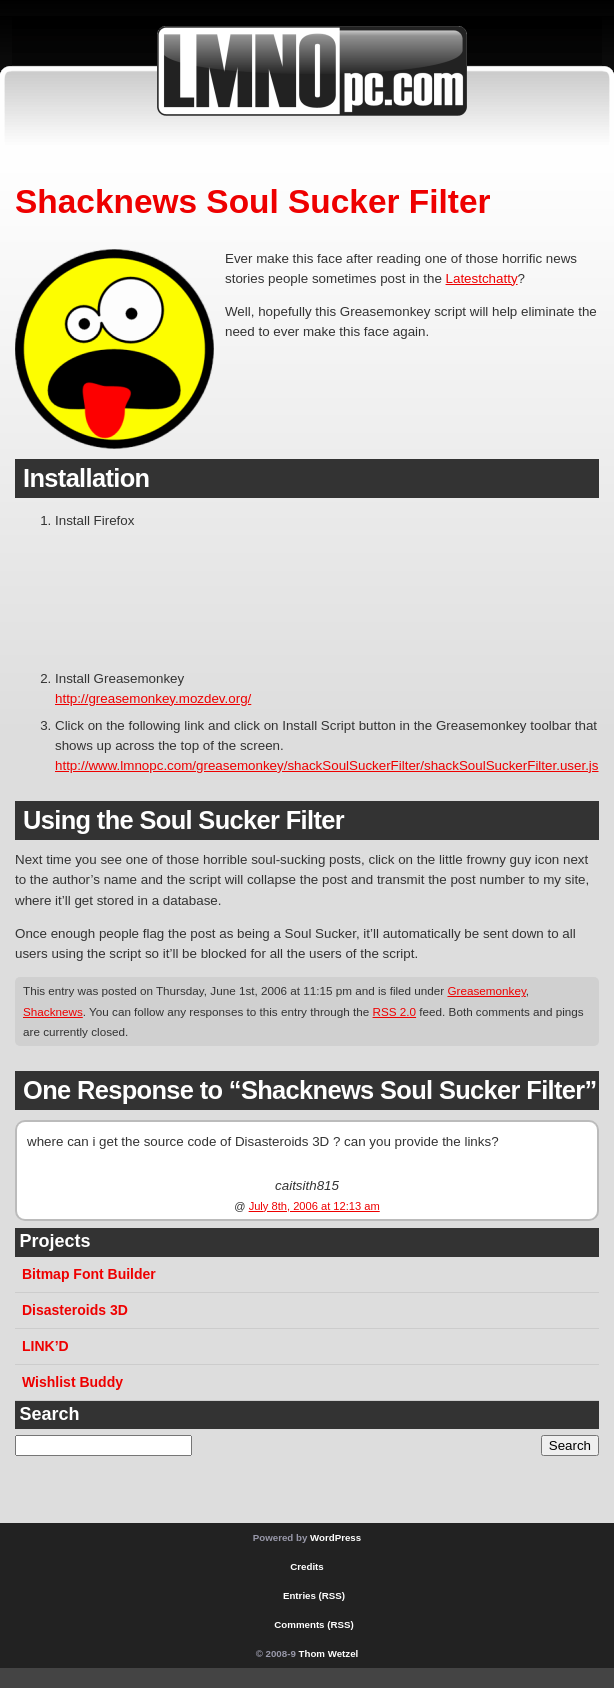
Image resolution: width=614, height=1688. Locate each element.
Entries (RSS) (314, 1595)
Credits (306, 1566)
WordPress (335, 1537)
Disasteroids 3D (75, 1310)
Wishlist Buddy (72, 1382)
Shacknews (53, 1011)
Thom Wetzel (329, 1653)
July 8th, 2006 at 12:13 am (314, 1206)
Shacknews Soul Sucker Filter (253, 201)
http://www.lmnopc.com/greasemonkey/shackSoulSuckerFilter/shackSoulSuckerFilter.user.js (327, 765)
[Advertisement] (117, 593)
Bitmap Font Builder (89, 1274)
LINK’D (45, 1346)
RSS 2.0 (395, 1011)
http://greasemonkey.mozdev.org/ (153, 698)
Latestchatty (482, 278)
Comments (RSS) (313, 1624)
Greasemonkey (486, 990)
